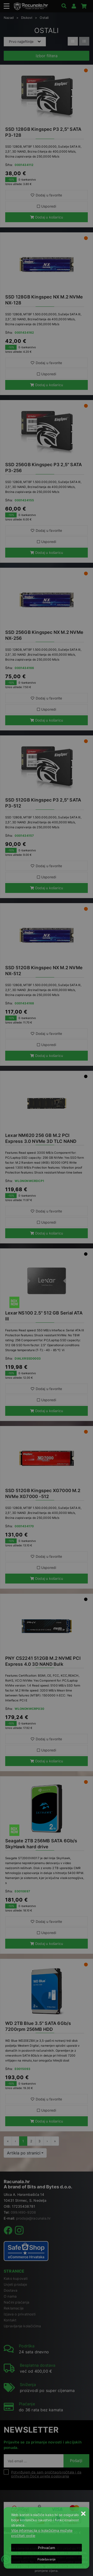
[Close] (46, 2547)
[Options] (46, 2559)
